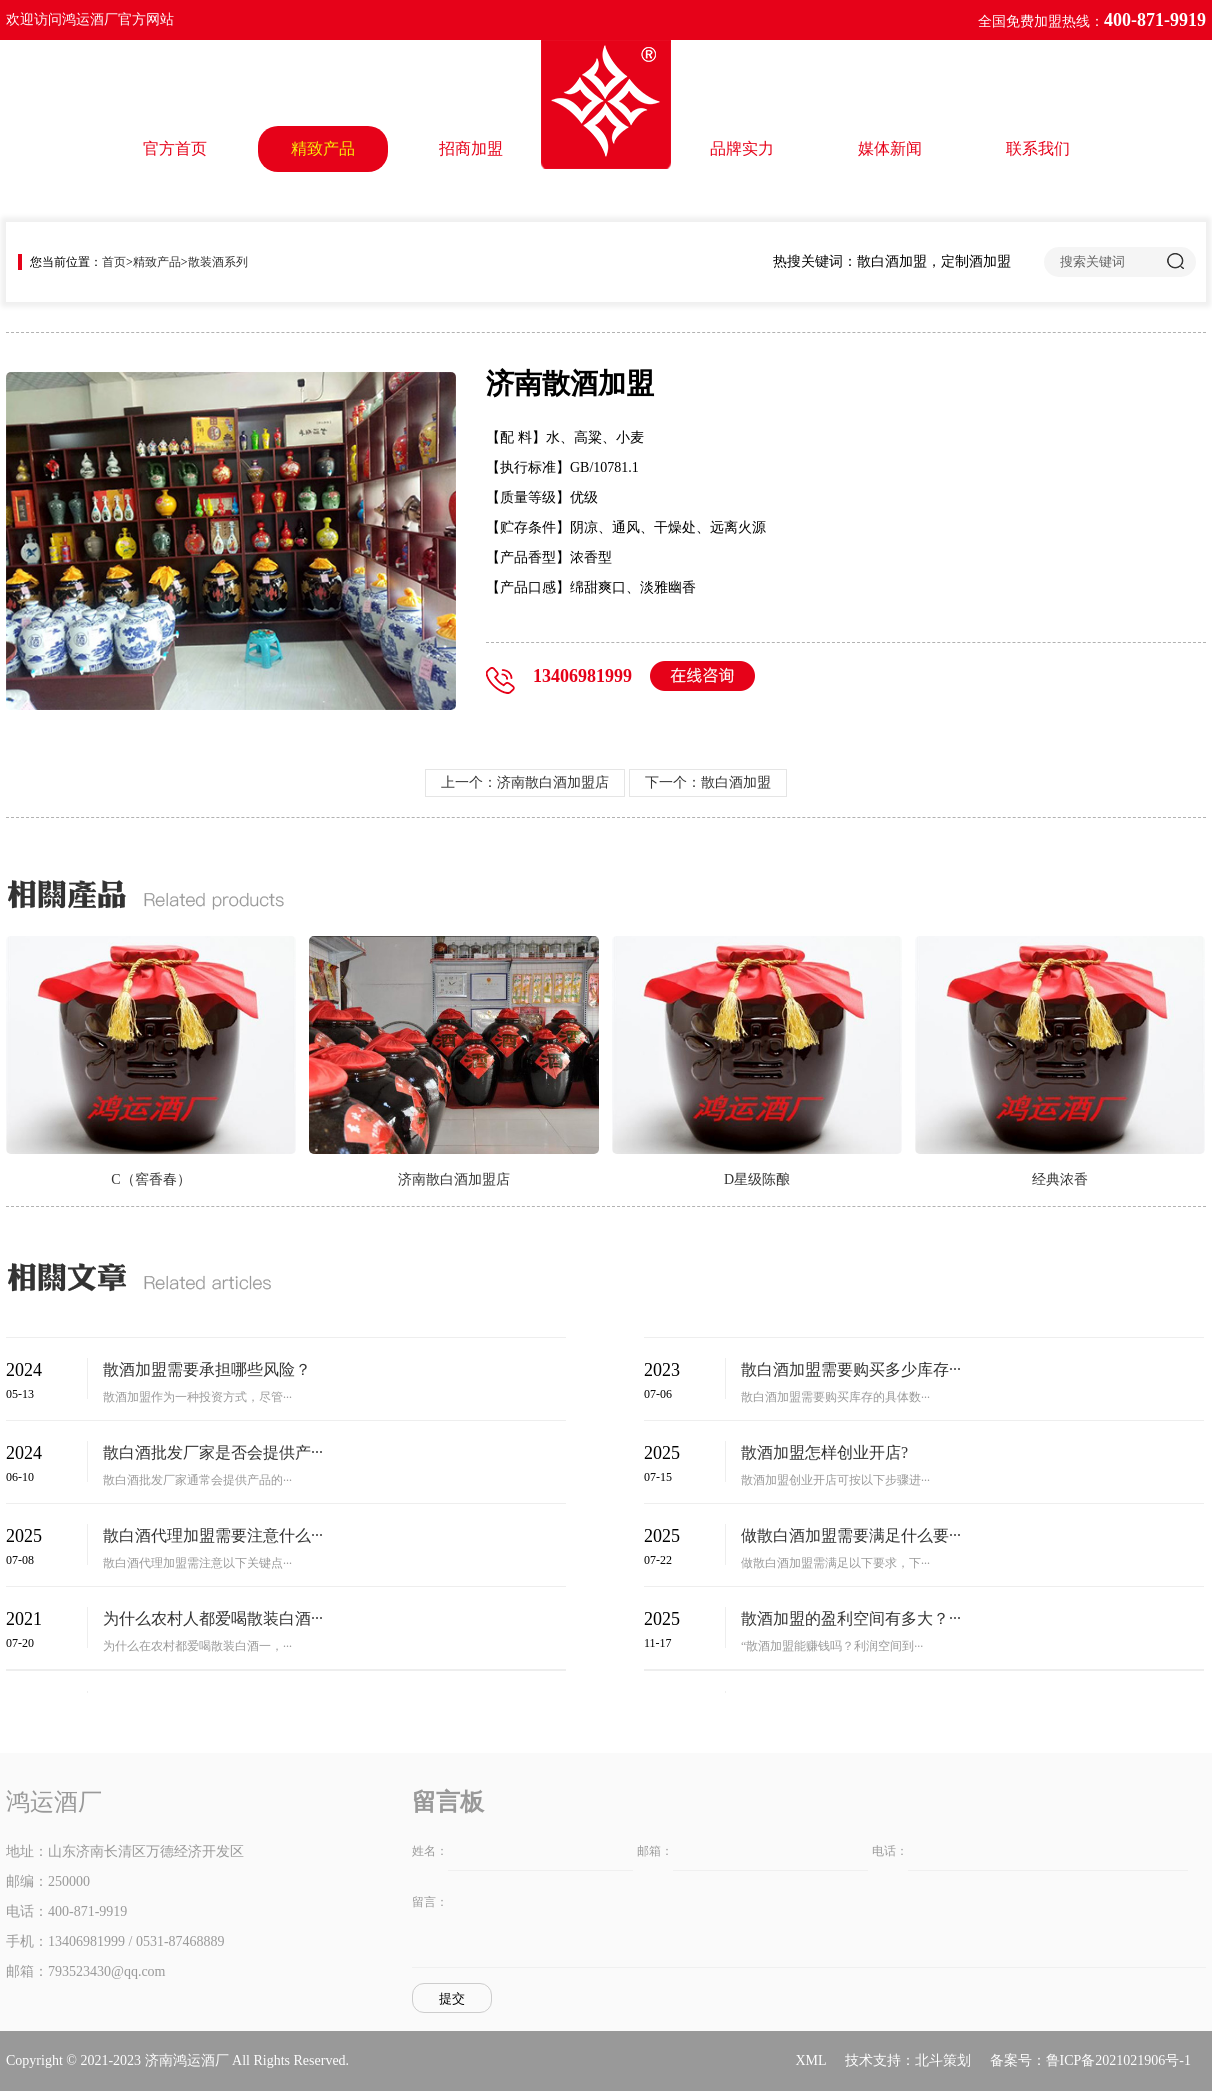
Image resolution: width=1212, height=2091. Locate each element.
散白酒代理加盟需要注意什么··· (213, 1535)
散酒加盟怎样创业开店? (824, 1452)
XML (810, 2060)
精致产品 (323, 148)
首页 (114, 262)
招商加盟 (471, 148)
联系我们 (1038, 148)
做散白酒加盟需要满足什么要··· (851, 1535)
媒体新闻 (890, 148)
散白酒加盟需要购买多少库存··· (851, 1369)
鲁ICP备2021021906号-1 (1118, 2060)
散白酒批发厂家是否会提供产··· (213, 1452)
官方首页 (175, 148)
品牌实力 (742, 148)
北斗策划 (943, 2060)
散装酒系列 (218, 262)
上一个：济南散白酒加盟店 (525, 782)
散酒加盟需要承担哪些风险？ (207, 1369)
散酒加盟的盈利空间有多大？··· (851, 1618)
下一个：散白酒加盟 (708, 782)
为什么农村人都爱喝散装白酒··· (213, 1618)
